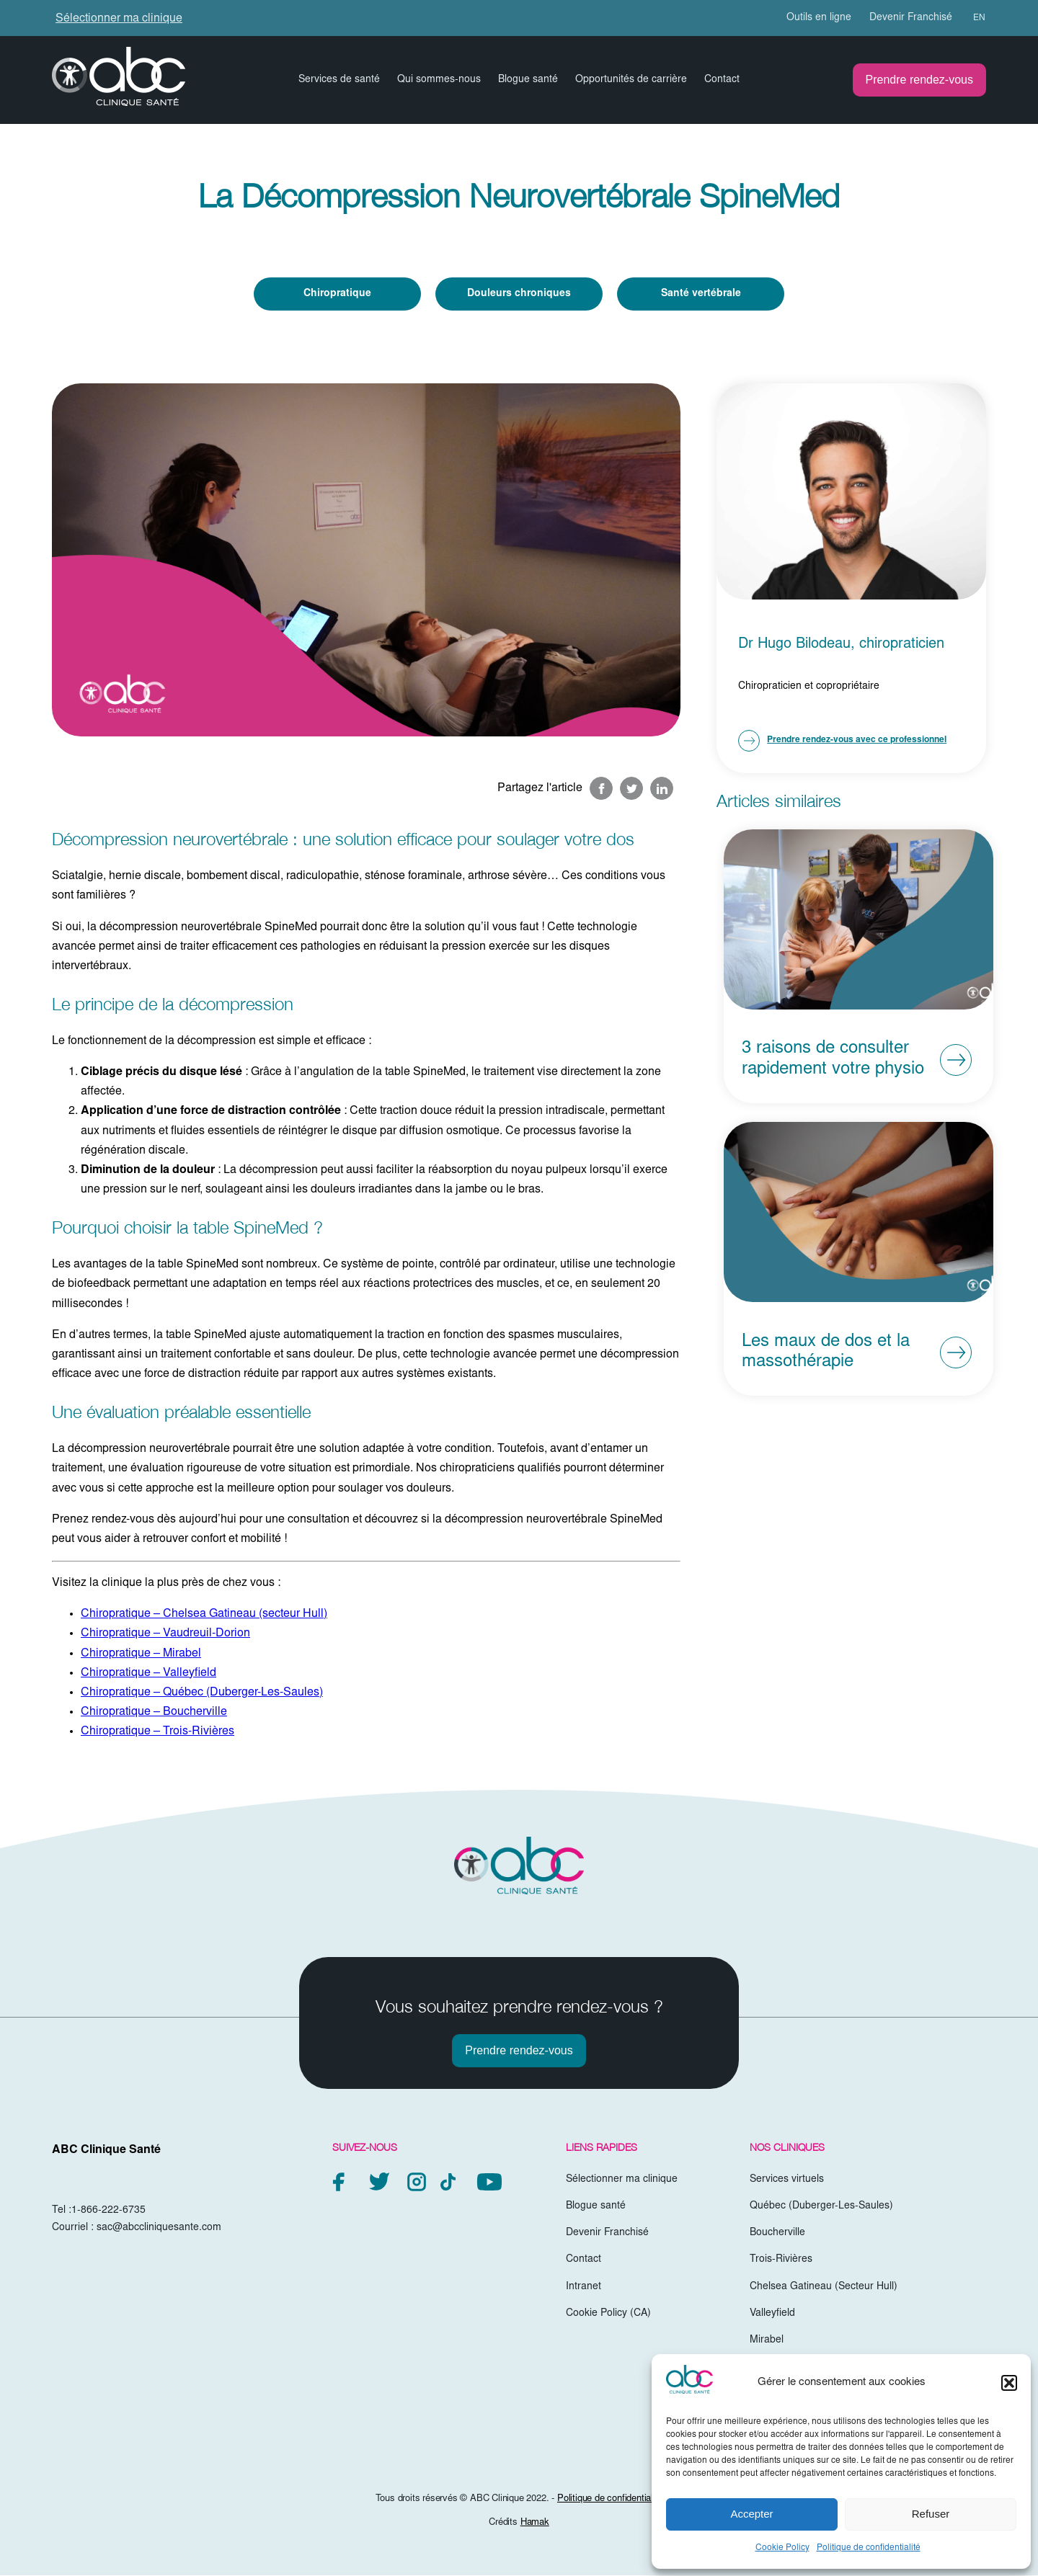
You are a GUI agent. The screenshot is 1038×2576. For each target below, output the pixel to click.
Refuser (931, 2514)
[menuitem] (972, 18)
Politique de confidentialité (869, 2548)
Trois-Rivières (781, 2260)
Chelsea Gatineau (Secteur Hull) (823, 2287)
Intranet (583, 2287)
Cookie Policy (782, 2548)
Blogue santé (528, 80)
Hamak (534, 2523)
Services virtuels (787, 2180)
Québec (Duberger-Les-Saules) (821, 2206)
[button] (1009, 2383)
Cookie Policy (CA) (608, 2314)
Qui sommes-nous (439, 80)
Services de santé (339, 80)
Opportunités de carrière (631, 80)
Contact (722, 80)
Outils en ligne (818, 18)
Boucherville (777, 2234)
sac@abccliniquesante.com (159, 2228)
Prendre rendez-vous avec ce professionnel (842, 741)
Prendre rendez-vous (919, 79)
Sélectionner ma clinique (119, 18)
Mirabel (767, 2340)
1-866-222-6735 (108, 2211)
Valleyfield (772, 2314)
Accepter (751, 2514)
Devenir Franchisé (910, 18)
